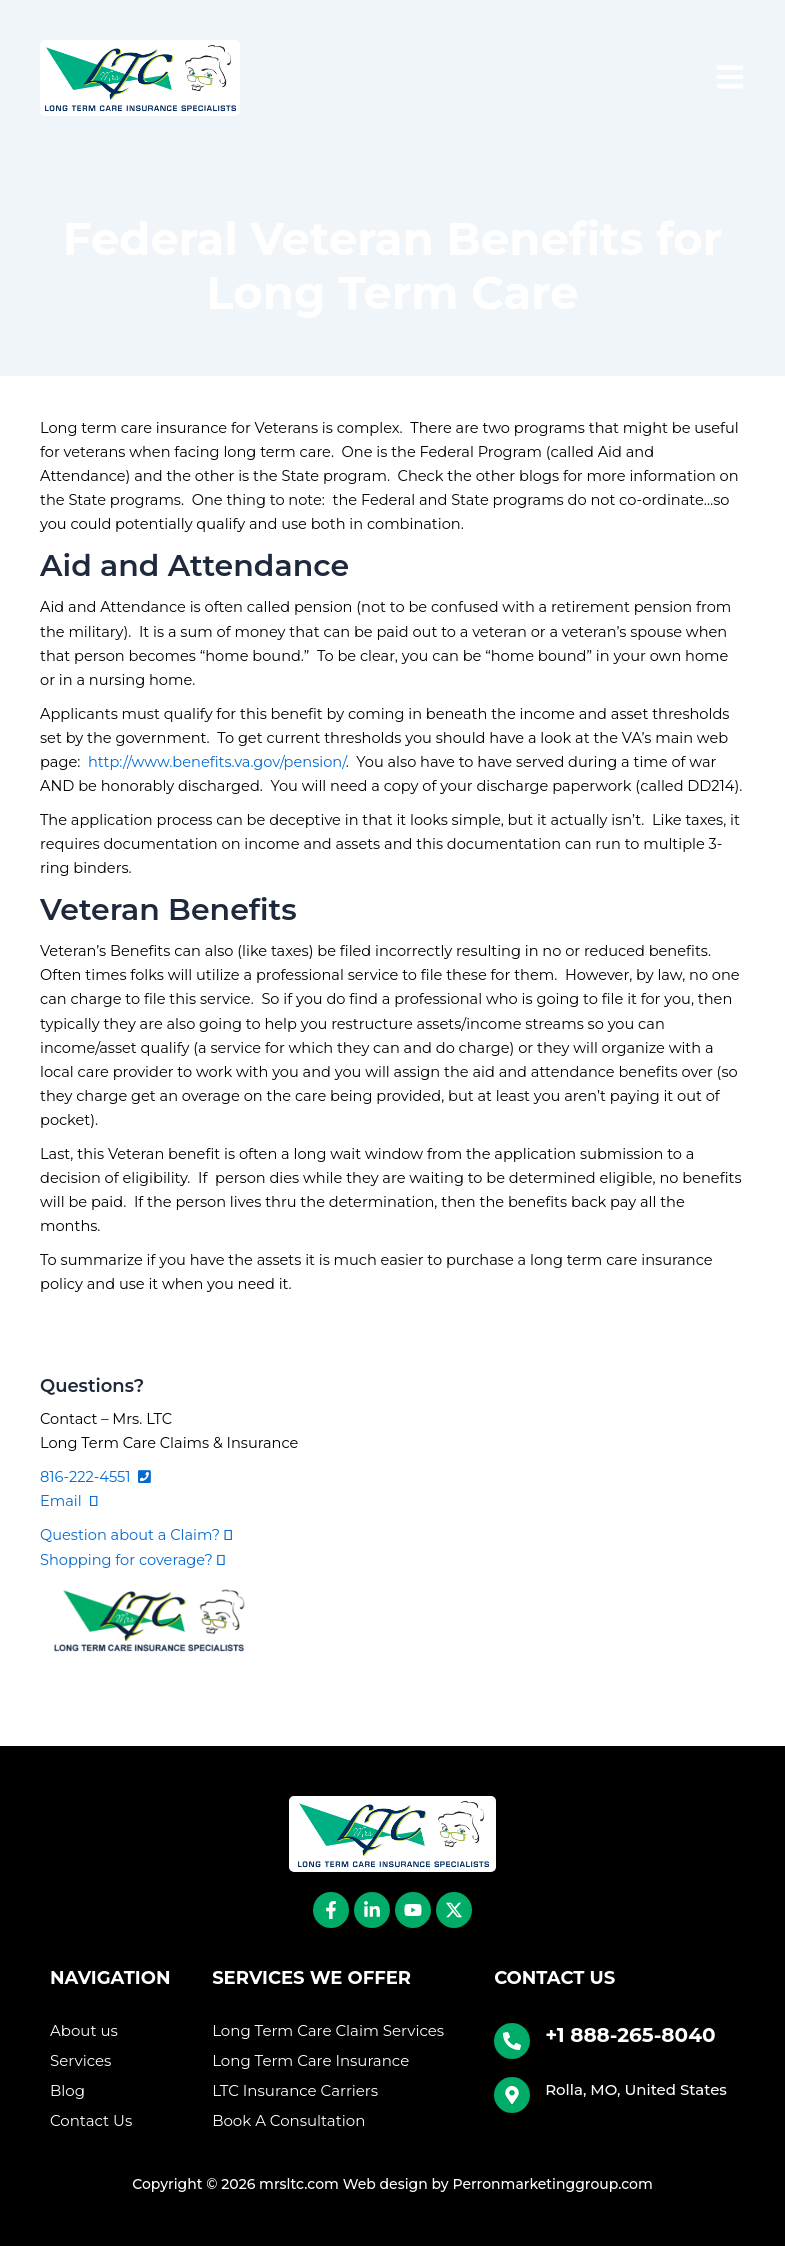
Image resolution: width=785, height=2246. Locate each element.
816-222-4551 (95, 1477)
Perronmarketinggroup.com (552, 2184)
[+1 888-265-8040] (512, 2041)
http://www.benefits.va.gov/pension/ (217, 762)
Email (69, 1501)
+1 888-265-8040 (630, 2035)
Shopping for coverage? (132, 1560)
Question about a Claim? (136, 1535)
